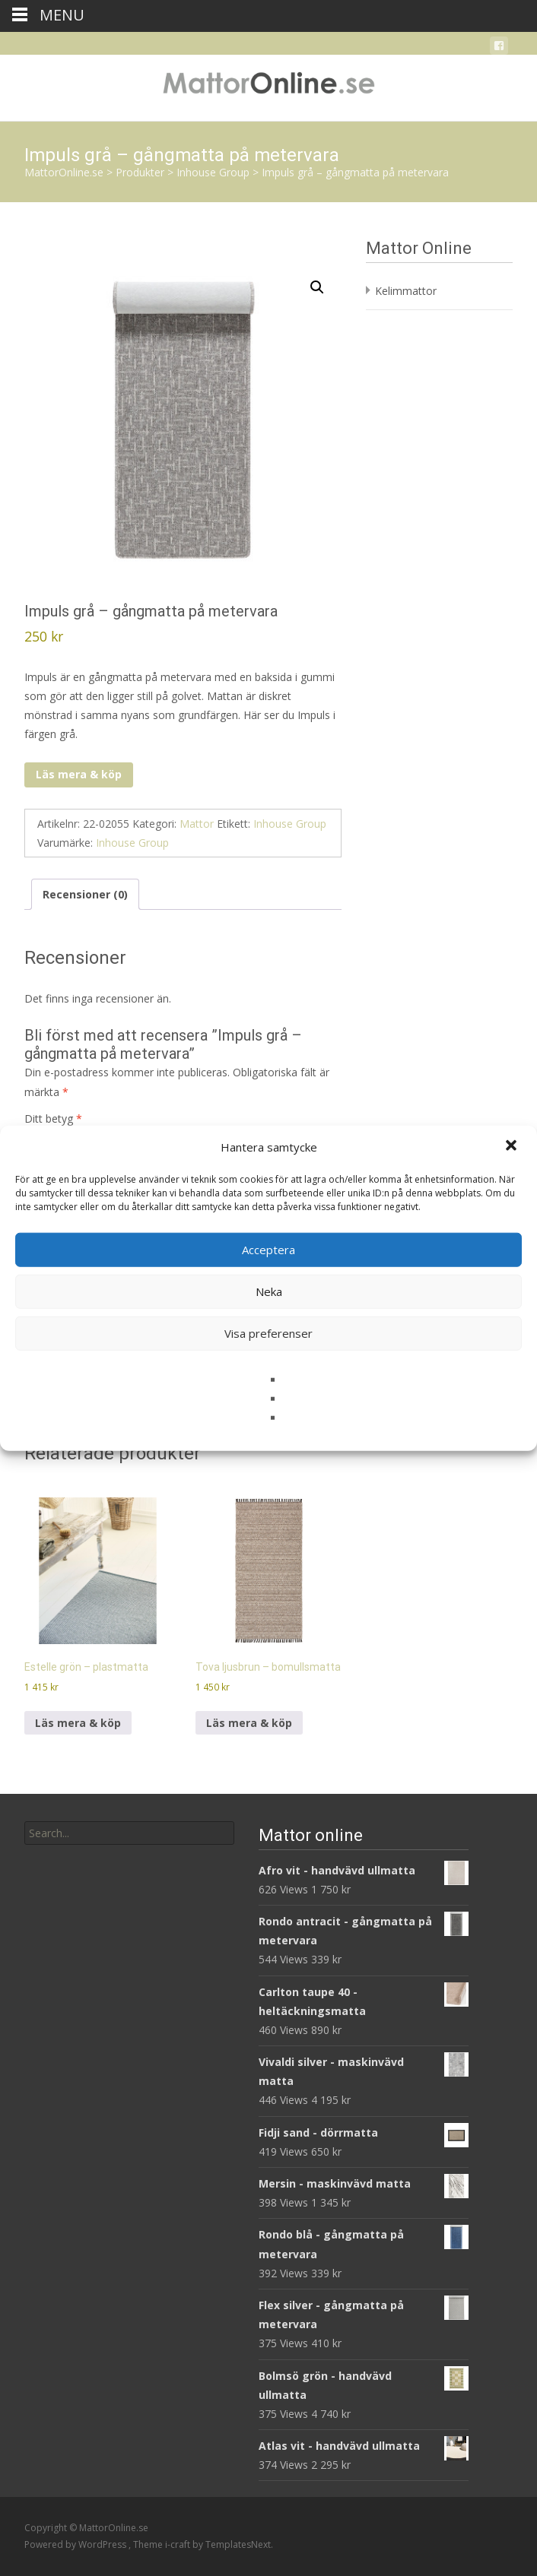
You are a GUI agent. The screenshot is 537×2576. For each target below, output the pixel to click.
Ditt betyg (53, 1118)
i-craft (178, 2544)
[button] (513, 1147)
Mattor (197, 823)
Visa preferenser (268, 1333)
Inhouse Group (289, 823)
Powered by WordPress (76, 2544)
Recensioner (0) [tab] (85, 894)
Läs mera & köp (79, 774)
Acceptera (268, 1249)
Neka (269, 1291)
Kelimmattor (406, 291)
